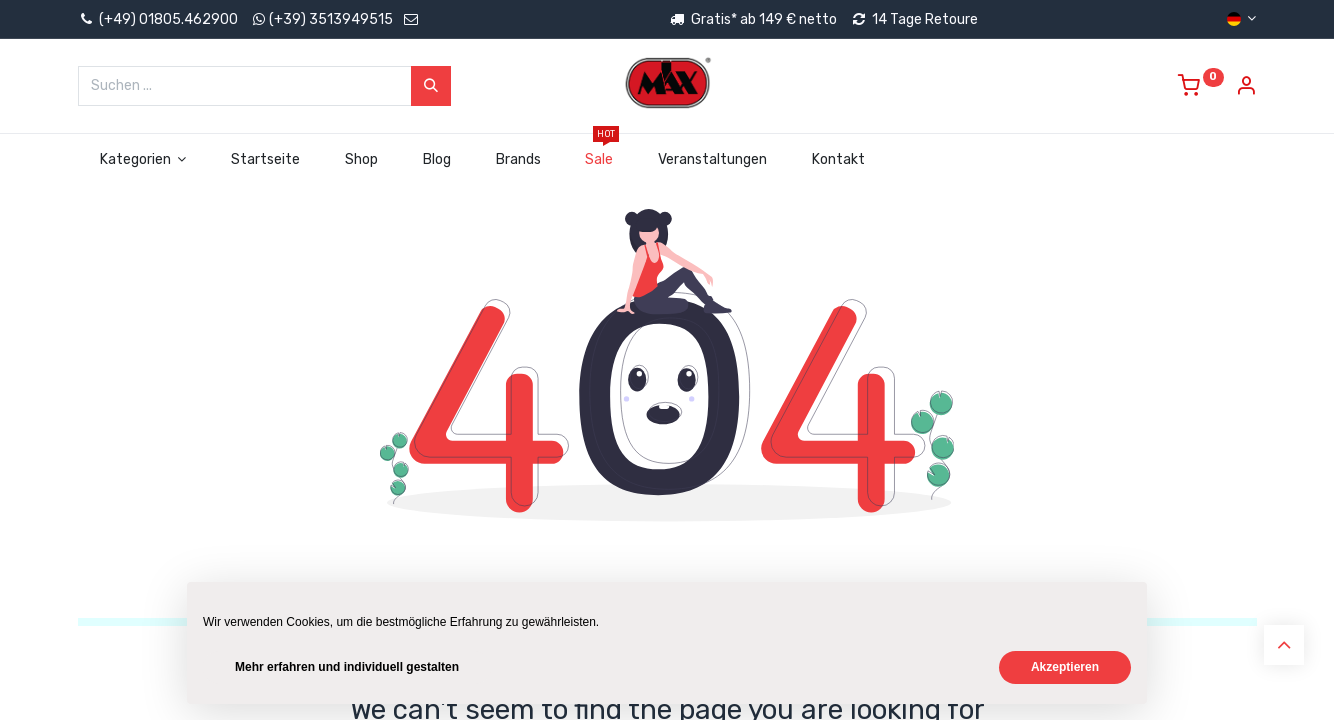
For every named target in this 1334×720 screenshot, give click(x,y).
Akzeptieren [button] (1065, 667)
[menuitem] (266, 160)
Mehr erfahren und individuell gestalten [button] (347, 667)
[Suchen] (431, 86)
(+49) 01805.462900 (158, 19)
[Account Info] (1246, 88)
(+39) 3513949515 (331, 19)
